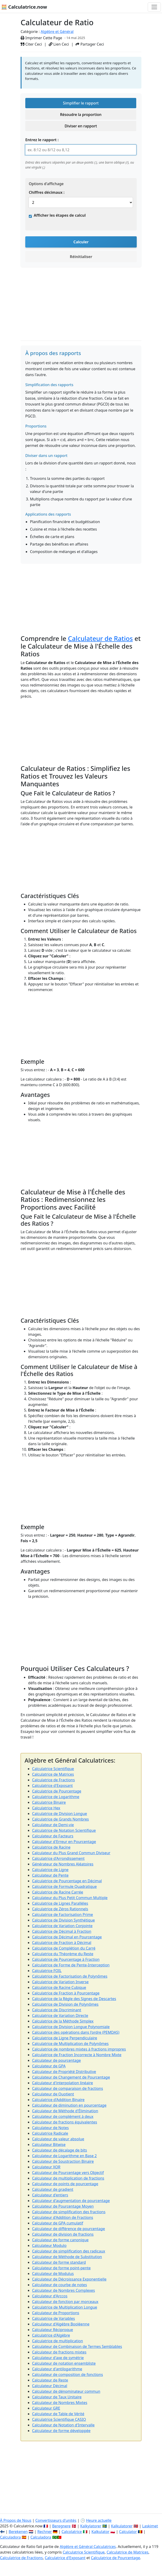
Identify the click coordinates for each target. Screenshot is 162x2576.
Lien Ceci (59, 44)
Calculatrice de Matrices (53, 1774)
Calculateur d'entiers (50, 2195)
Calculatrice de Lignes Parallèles (60, 1903)
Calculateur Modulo (49, 2245)
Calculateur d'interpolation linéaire (62, 2082)
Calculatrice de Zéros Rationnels (60, 1908)
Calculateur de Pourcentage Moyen (63, 2206)
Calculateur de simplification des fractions (68, 2211)
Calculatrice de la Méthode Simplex (62, 2021)
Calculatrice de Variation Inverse (60, 1981)
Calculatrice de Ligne (50, 1869)
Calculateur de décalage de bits (59, 2150)
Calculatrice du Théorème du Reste (62, 1953)
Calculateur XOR (46, 2167)
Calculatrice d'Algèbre (51, 2335)
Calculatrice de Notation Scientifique (64, 1830)
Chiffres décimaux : (47, 192)
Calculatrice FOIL (47, 1970)
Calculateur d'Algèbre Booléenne (60, 2324)
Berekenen (18, 2531)
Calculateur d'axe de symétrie (58, 2357)
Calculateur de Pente (50, 1875)
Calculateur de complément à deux (62, 2116)
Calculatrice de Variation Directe (60, 2015)
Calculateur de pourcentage (56, 2060)
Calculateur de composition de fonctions (67, 2374)
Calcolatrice (72, 2531)
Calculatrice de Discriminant (56, 2009)
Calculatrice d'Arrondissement (58, 1858)
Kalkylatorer (90, 2526)
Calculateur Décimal (49, 2385)
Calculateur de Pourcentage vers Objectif (68, 2172)
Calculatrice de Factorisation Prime (62, 1914)
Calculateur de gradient (52, 2189)
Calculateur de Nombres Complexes (63, 2290)
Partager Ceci (90, 44)
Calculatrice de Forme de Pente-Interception (71, 1965)
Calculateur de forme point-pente (61, 2268)
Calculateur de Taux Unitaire (56, 2397)
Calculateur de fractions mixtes (59, 2352)
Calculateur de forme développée (61, 2430)
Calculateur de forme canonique (60, 2239)
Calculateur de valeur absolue (58, 2138)
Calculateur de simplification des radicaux (68, 2251)
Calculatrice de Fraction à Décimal (61, 1942)
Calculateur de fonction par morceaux (65, 2301)
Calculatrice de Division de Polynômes (65, 2004)
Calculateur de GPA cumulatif (57, 2223)
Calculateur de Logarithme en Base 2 (64, 2155)
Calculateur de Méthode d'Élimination (65, 2110)
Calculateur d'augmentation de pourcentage (71, 2200)
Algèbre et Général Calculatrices (88, 2546)
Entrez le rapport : (42, 139)
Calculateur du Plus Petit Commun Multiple (69, 1897)
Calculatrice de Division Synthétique (63, 1920)
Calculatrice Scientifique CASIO (59, 2419)
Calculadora (10, 2537)
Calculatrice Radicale (50, 2133)
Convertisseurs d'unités (55, 2520)
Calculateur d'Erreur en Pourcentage (64, 1841)
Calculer (81, 241)
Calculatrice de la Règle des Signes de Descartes (74, 1998)
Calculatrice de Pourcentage (56, 1791)
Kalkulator (101, 2531)
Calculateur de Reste (50, 2380)
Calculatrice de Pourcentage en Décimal (67, 1880)
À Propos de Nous (15, 2520)
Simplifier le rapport (81, 103)
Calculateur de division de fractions (63, 2234)
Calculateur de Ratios (100, 638)
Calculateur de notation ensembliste (64, 2363)
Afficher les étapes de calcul (60, 215)
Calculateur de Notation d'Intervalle (63, 2425)
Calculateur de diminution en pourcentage (69, 2105)
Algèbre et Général (57, 31)
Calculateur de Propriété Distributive (64, 2071)
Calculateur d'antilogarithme (57, 2368)
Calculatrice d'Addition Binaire (58, 2099)
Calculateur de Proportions (55, 2312)
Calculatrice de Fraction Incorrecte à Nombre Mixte (77, 2054)
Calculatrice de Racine (51, 1847)
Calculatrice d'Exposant (52, 1785)
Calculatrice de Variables (53, 2318)
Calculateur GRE (46, 2408)
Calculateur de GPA (49, 2066)
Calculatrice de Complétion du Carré (64, 1948)
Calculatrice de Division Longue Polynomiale (71, 2026)
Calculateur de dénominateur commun (66, 2391)
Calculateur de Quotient (53, 2094)
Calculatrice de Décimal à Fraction (61, 1931)
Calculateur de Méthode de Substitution (67, 2256)
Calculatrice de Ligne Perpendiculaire (64, 2038)
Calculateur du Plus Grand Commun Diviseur (71, 1852)
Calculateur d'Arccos (49, 2296)
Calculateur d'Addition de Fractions (62, 2217)
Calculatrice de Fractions (53, 1779)
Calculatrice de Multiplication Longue (64, 2307)
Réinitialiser (81, 256)
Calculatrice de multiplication (57, 2340)
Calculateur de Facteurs (52, 1836)
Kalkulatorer (122, 2526)
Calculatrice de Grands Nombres (60, 1819)
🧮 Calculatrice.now (24, 7)
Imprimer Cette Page (41, 37)
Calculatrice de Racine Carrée (57, 1892)
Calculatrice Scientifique (53, 1768)
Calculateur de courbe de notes (59, 2284)
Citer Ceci (31, 44)
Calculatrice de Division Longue (59, 1813)
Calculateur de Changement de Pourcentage (71, 2077)
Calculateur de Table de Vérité (58, 2413)
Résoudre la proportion (80, 114)
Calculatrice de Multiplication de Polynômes (70, 2043)
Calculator (128, 2531)
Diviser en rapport (81, 126)
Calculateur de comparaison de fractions (67, 2088)
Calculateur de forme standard (59, 2262)
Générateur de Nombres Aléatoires (62, 1864)
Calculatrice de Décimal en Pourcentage (67, 1937)
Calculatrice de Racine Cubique (59, 1987)
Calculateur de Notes (50, 2127)
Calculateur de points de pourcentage (65, 2183)
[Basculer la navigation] (154, 7)
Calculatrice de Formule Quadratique (64, 1886)
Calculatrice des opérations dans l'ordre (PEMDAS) (75, 2032)
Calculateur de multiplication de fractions (68, 2178)
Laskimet (150, 2526)
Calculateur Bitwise (49, 2144)
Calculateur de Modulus (53, 2273)
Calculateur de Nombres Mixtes (59, 2402)
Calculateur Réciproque (52, 2329)
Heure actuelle (99, 2520)
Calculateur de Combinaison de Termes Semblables (77, 2346)
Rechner (44, 2531)
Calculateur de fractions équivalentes (64, 2122)
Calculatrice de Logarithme (55, 1796)
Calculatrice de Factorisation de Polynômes (69, 1976)
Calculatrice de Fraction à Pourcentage (65, 1993)
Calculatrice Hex (46, 1808)
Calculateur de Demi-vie (53, 1824)
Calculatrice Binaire (49, 1802)
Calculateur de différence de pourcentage (68, 2228)
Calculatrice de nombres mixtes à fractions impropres (79, 2049)
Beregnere (61, 2526)
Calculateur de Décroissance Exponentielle (69, 2279)
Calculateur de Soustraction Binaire (63, 2161)
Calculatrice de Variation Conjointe (62, 1925)
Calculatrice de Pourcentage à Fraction (65, 1959)
